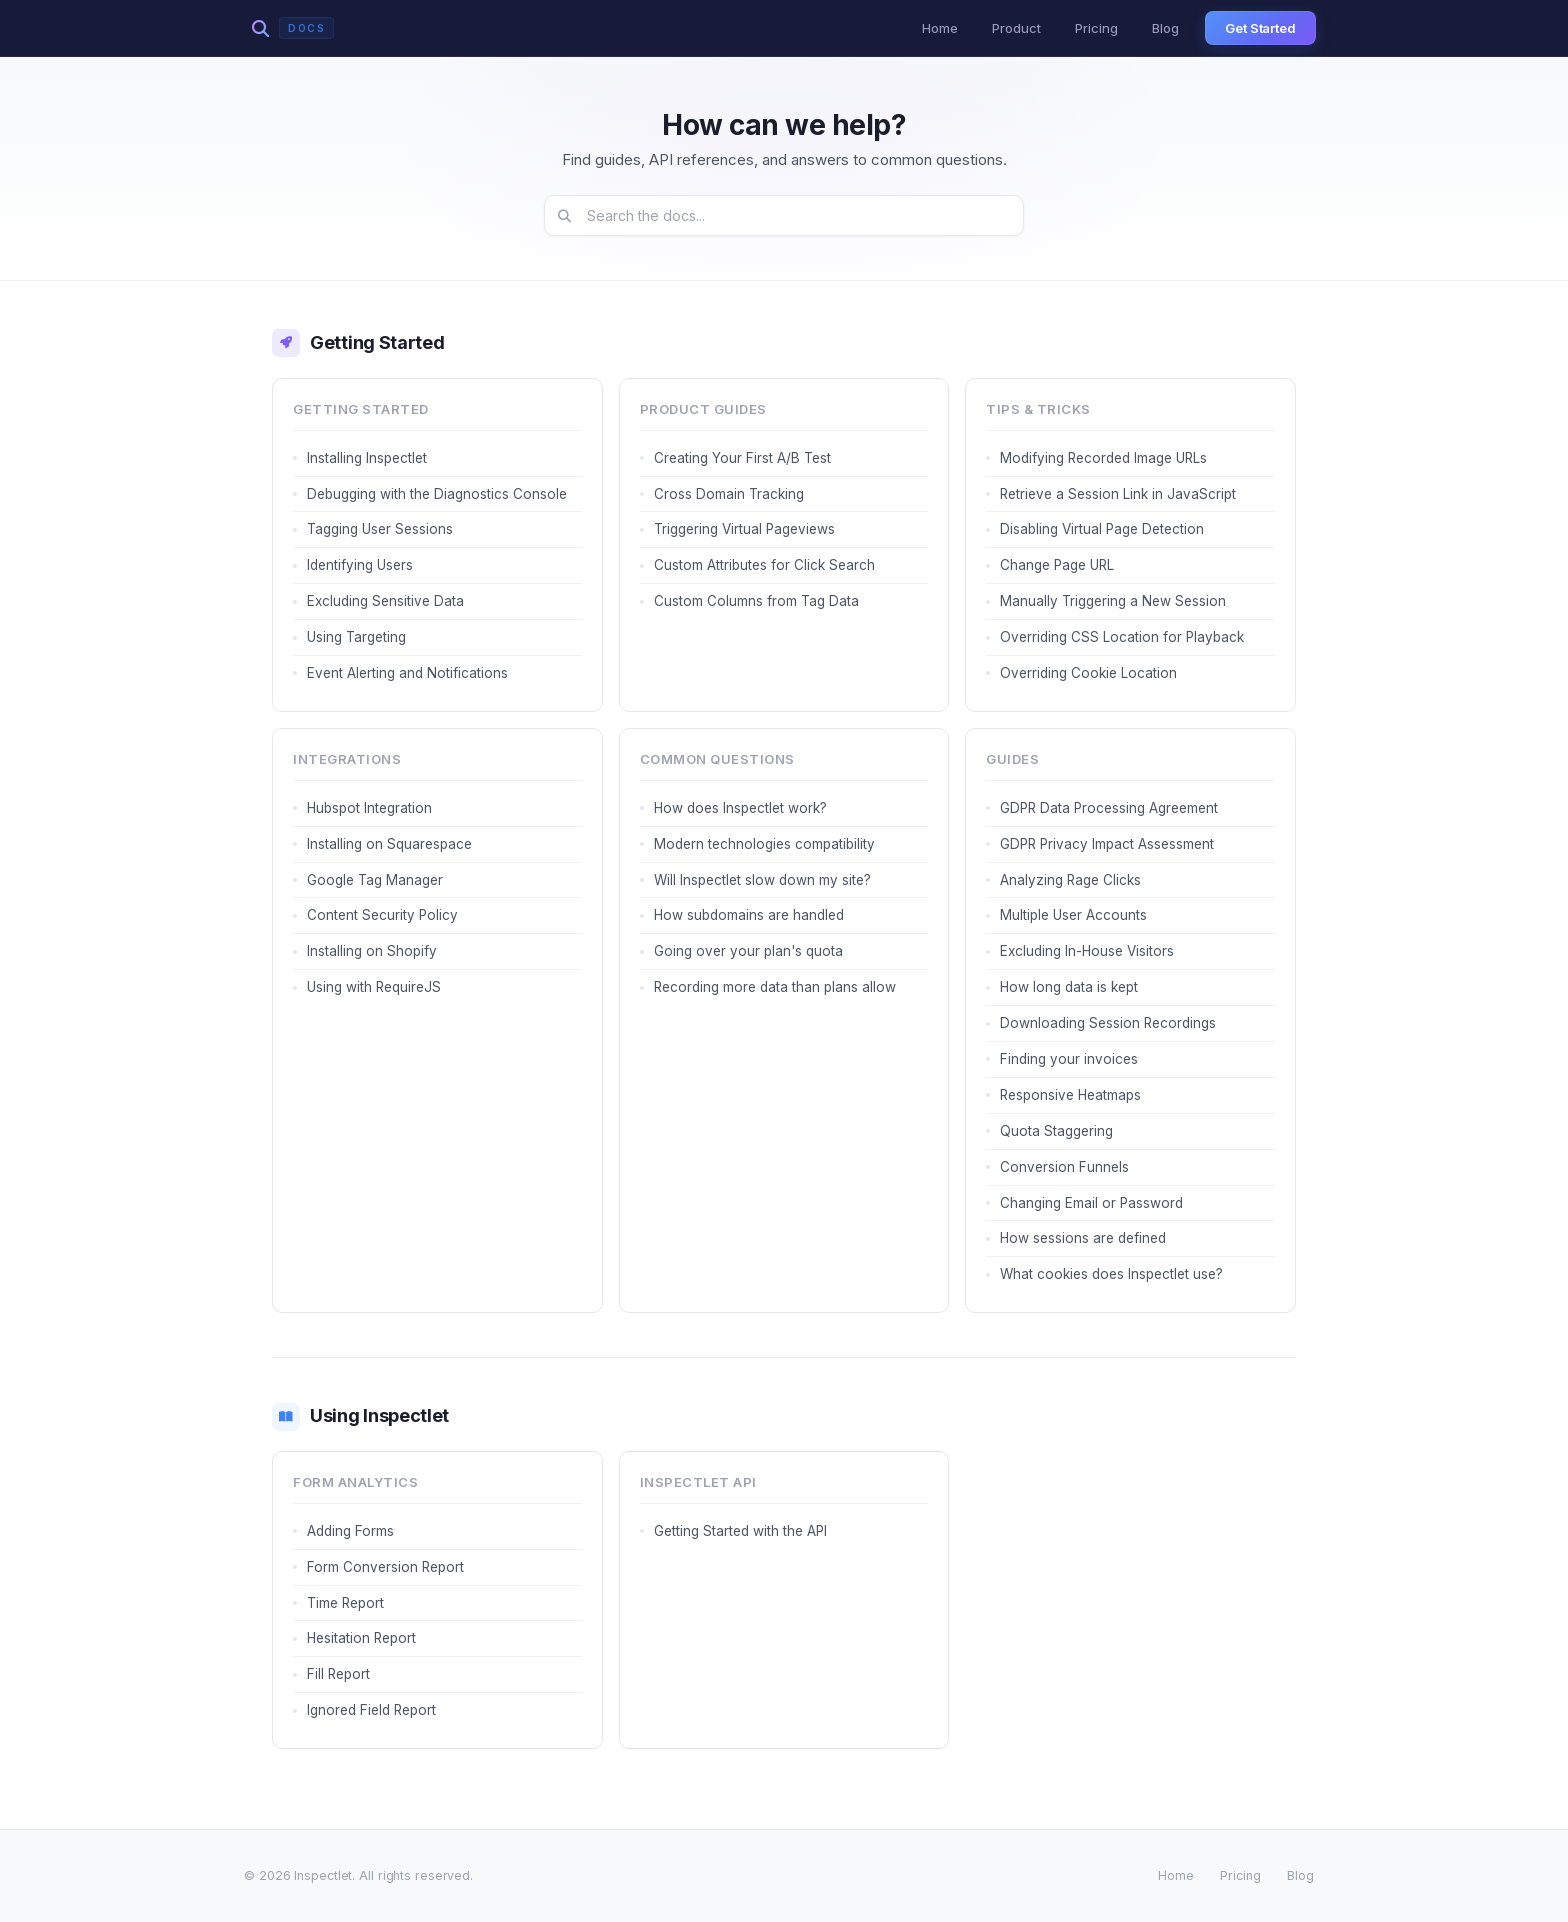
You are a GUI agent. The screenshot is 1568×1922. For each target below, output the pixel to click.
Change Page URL (1057, 565)
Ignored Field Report (371, 1710)
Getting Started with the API (740, 1531)
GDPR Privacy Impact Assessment (1107, 844)
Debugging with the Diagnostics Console (437, 494)
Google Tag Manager (375, 880)
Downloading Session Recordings (1108, 1023)
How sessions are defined (1083, 1238)
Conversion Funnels (1064, 1167)
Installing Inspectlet (367, 458)
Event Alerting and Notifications (407, 673)
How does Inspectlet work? (740, 808)
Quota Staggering (1056, 1131)
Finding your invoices (1069, 1059)
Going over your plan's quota (748, 951)
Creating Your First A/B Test (742, 458)
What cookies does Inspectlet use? (1111, 1274)
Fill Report (338, 1674)
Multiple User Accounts (1073, 915)
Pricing (1096, 28)
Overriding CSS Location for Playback (1122, 637)
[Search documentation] (784, 215)
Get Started (1260, 28)
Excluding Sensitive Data (385, 601)
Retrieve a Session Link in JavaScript (1118, 494)
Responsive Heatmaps (1070, 1095)
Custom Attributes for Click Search (764, 565)
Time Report (345, 1603)
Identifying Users (360, 565)
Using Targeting (356, 637)
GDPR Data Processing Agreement (1109, 808)
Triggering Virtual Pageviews (744, 529)
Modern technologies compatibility (764, 844)
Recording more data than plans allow (775, 987)
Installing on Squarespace (389, 844)
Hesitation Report (361, 1638)
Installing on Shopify (372, 951)
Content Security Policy (382, 915)
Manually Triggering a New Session (1113, 601)
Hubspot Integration (369, 808)
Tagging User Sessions (380, 529)
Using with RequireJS (374, 987)
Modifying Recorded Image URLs (1103, 458)
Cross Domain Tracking (729, 494)
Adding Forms (350, 1531)
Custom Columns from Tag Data (756, 601)
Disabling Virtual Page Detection (1102, 529)
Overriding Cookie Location (1088, 673)
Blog (1165, 28)
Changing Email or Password (1091, 1203)
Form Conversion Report (385, 1567)
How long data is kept (1069, 987)
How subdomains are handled (749, 915)
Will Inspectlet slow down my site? (762, 880)
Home (940, 28)
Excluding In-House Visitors (1087, 951)
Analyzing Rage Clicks (1070, 880)
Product (1016, 28)
